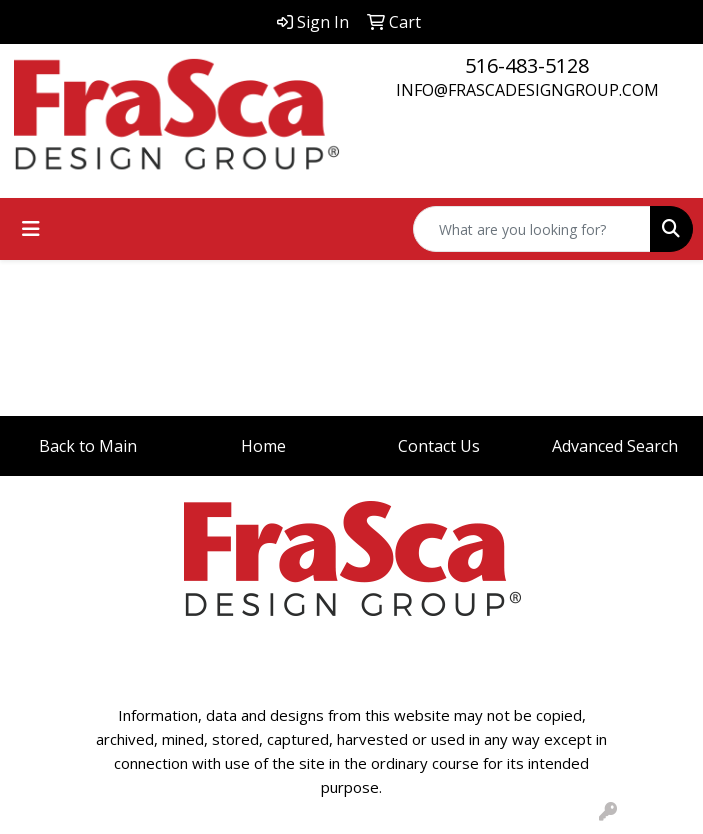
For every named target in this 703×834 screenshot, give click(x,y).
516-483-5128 (527, 65)
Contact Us (439, 446)
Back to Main (88, 446)
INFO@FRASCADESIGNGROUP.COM (527, 90)
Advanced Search (615, 446)
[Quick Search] (532, 229)
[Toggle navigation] (31, 229)
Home (263, 446)
